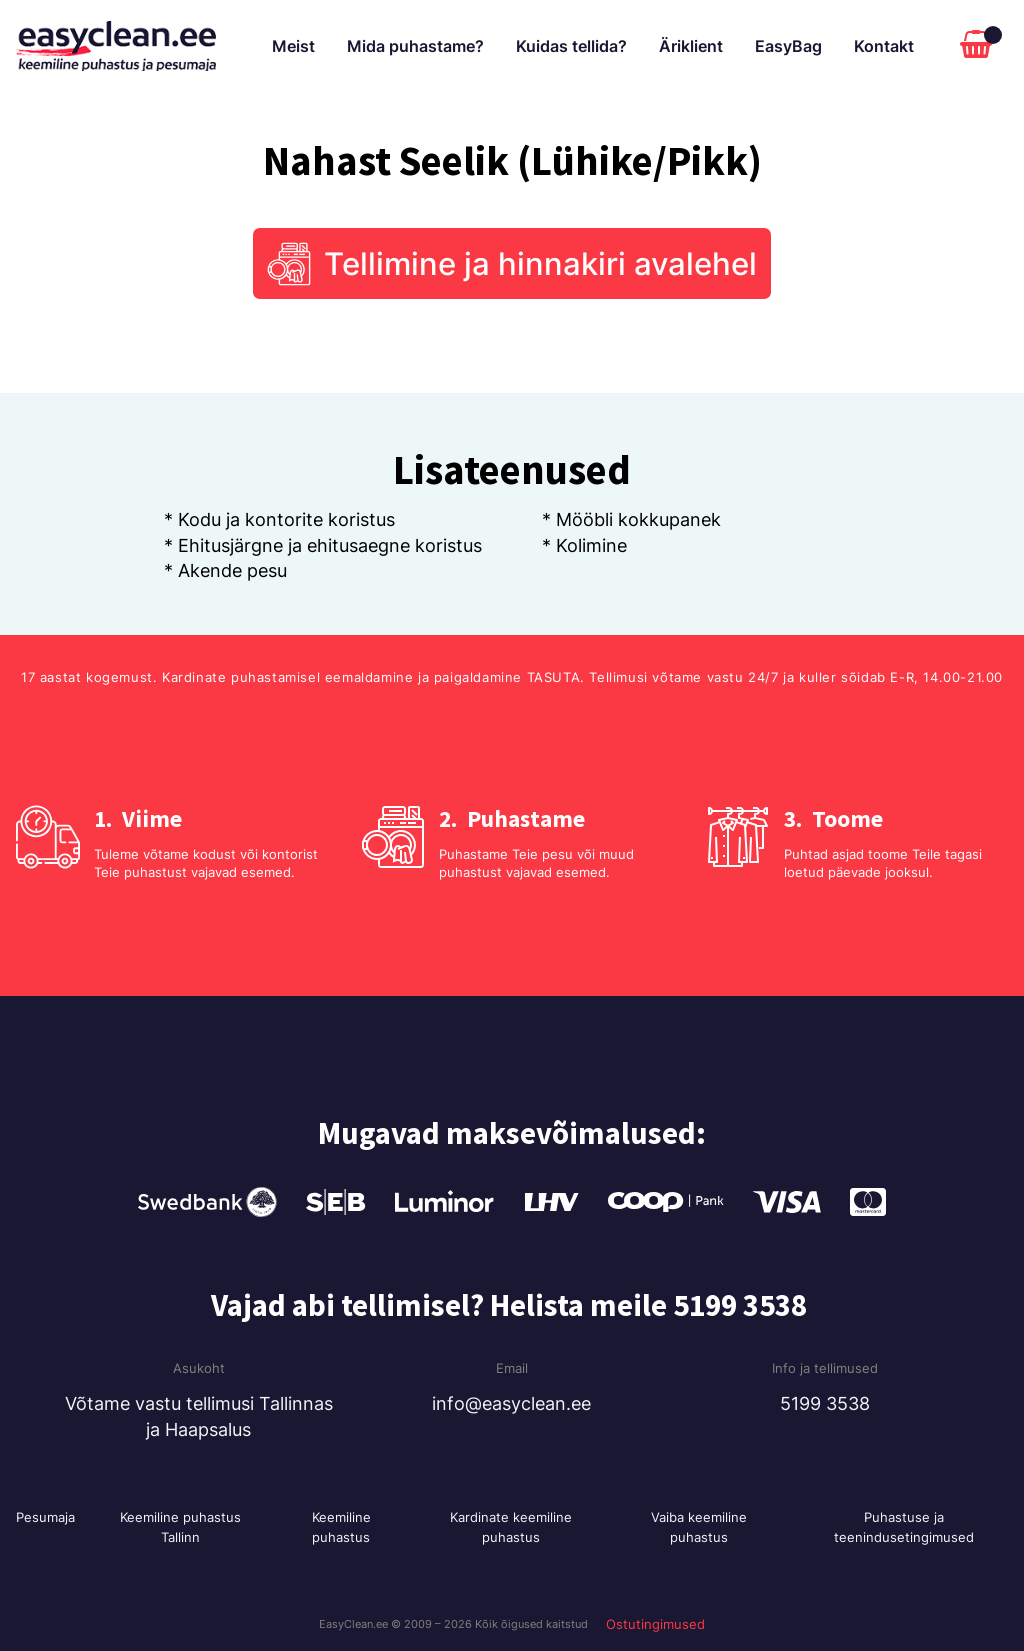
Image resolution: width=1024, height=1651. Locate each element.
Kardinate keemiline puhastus (511, 1527)
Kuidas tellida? (571, 46)
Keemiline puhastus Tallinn (180, 1527)
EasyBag (788, 46)
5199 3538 (825, 1403)
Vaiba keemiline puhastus (699, 1527)
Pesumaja (45, 1517)
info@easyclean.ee (511, 1403)
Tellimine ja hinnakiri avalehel (540, 263)
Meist (293, 46)
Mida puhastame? (415, 46)
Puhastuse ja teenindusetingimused (904, 1527)
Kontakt (884, 46)
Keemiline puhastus (341, 1527)
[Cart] (981, 46)
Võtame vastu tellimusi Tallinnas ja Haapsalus (199, 1416)
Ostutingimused (655, 1624)
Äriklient (691, 46)
